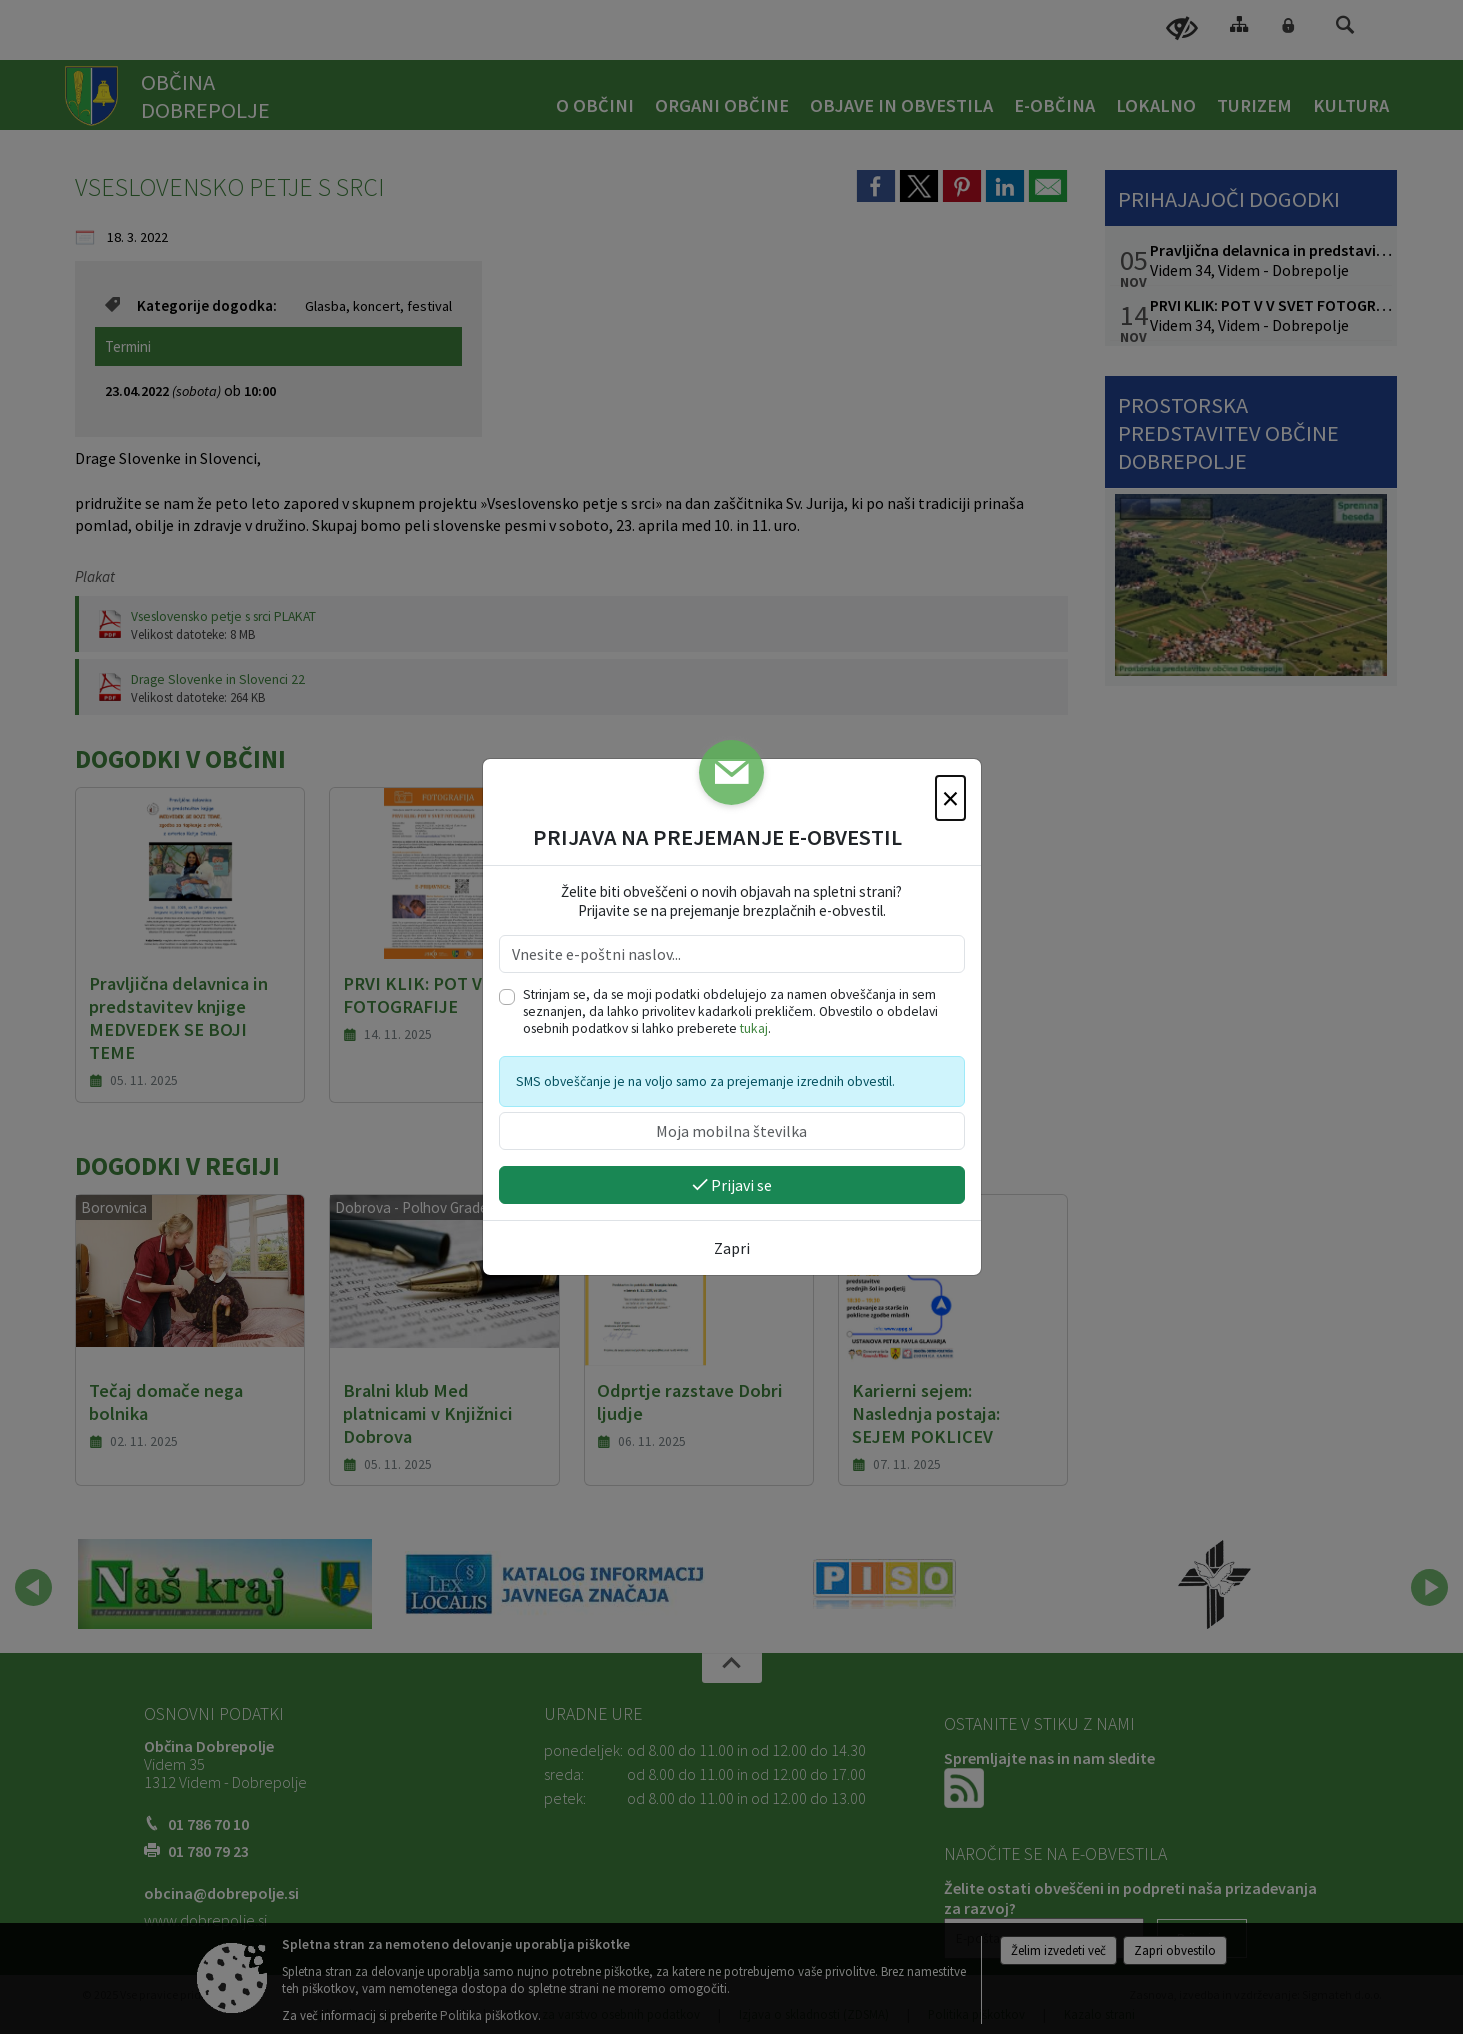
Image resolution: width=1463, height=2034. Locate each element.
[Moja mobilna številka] (732, 1131)
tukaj (754, 1028)
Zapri (732, 1248)
